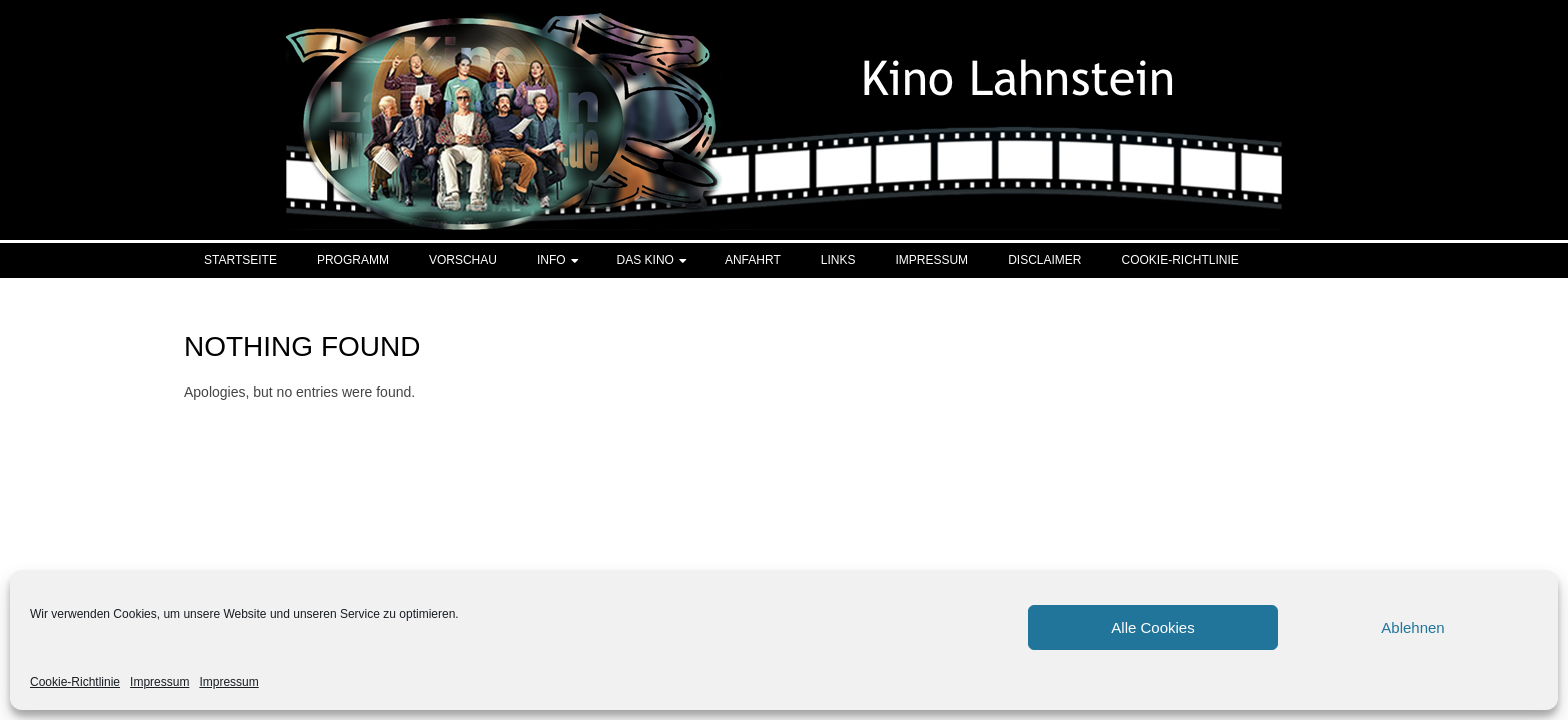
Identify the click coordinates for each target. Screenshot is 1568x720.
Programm (353, 260)
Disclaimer (1044, 260)
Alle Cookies (1152, 627)
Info (551, 260)
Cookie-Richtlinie (75, 682)
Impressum (159, 682)
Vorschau (463, 260)
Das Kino (645, 260)
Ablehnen (1412, 627)
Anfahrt (753, 260)
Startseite (240, 260)
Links (838, 260)
